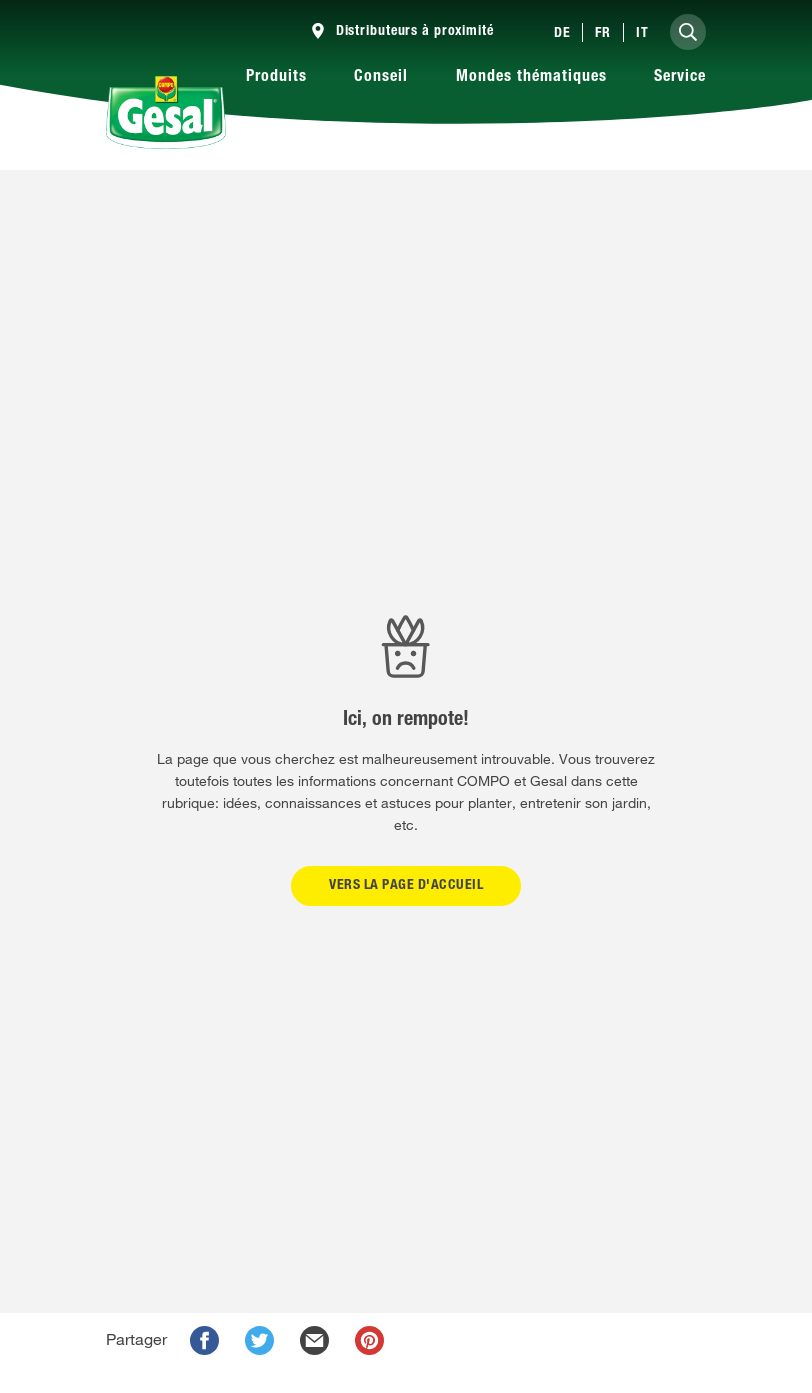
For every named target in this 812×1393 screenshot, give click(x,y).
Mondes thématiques (531, 78)
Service (680, 78)
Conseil (381, 78)
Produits (276, 78)
